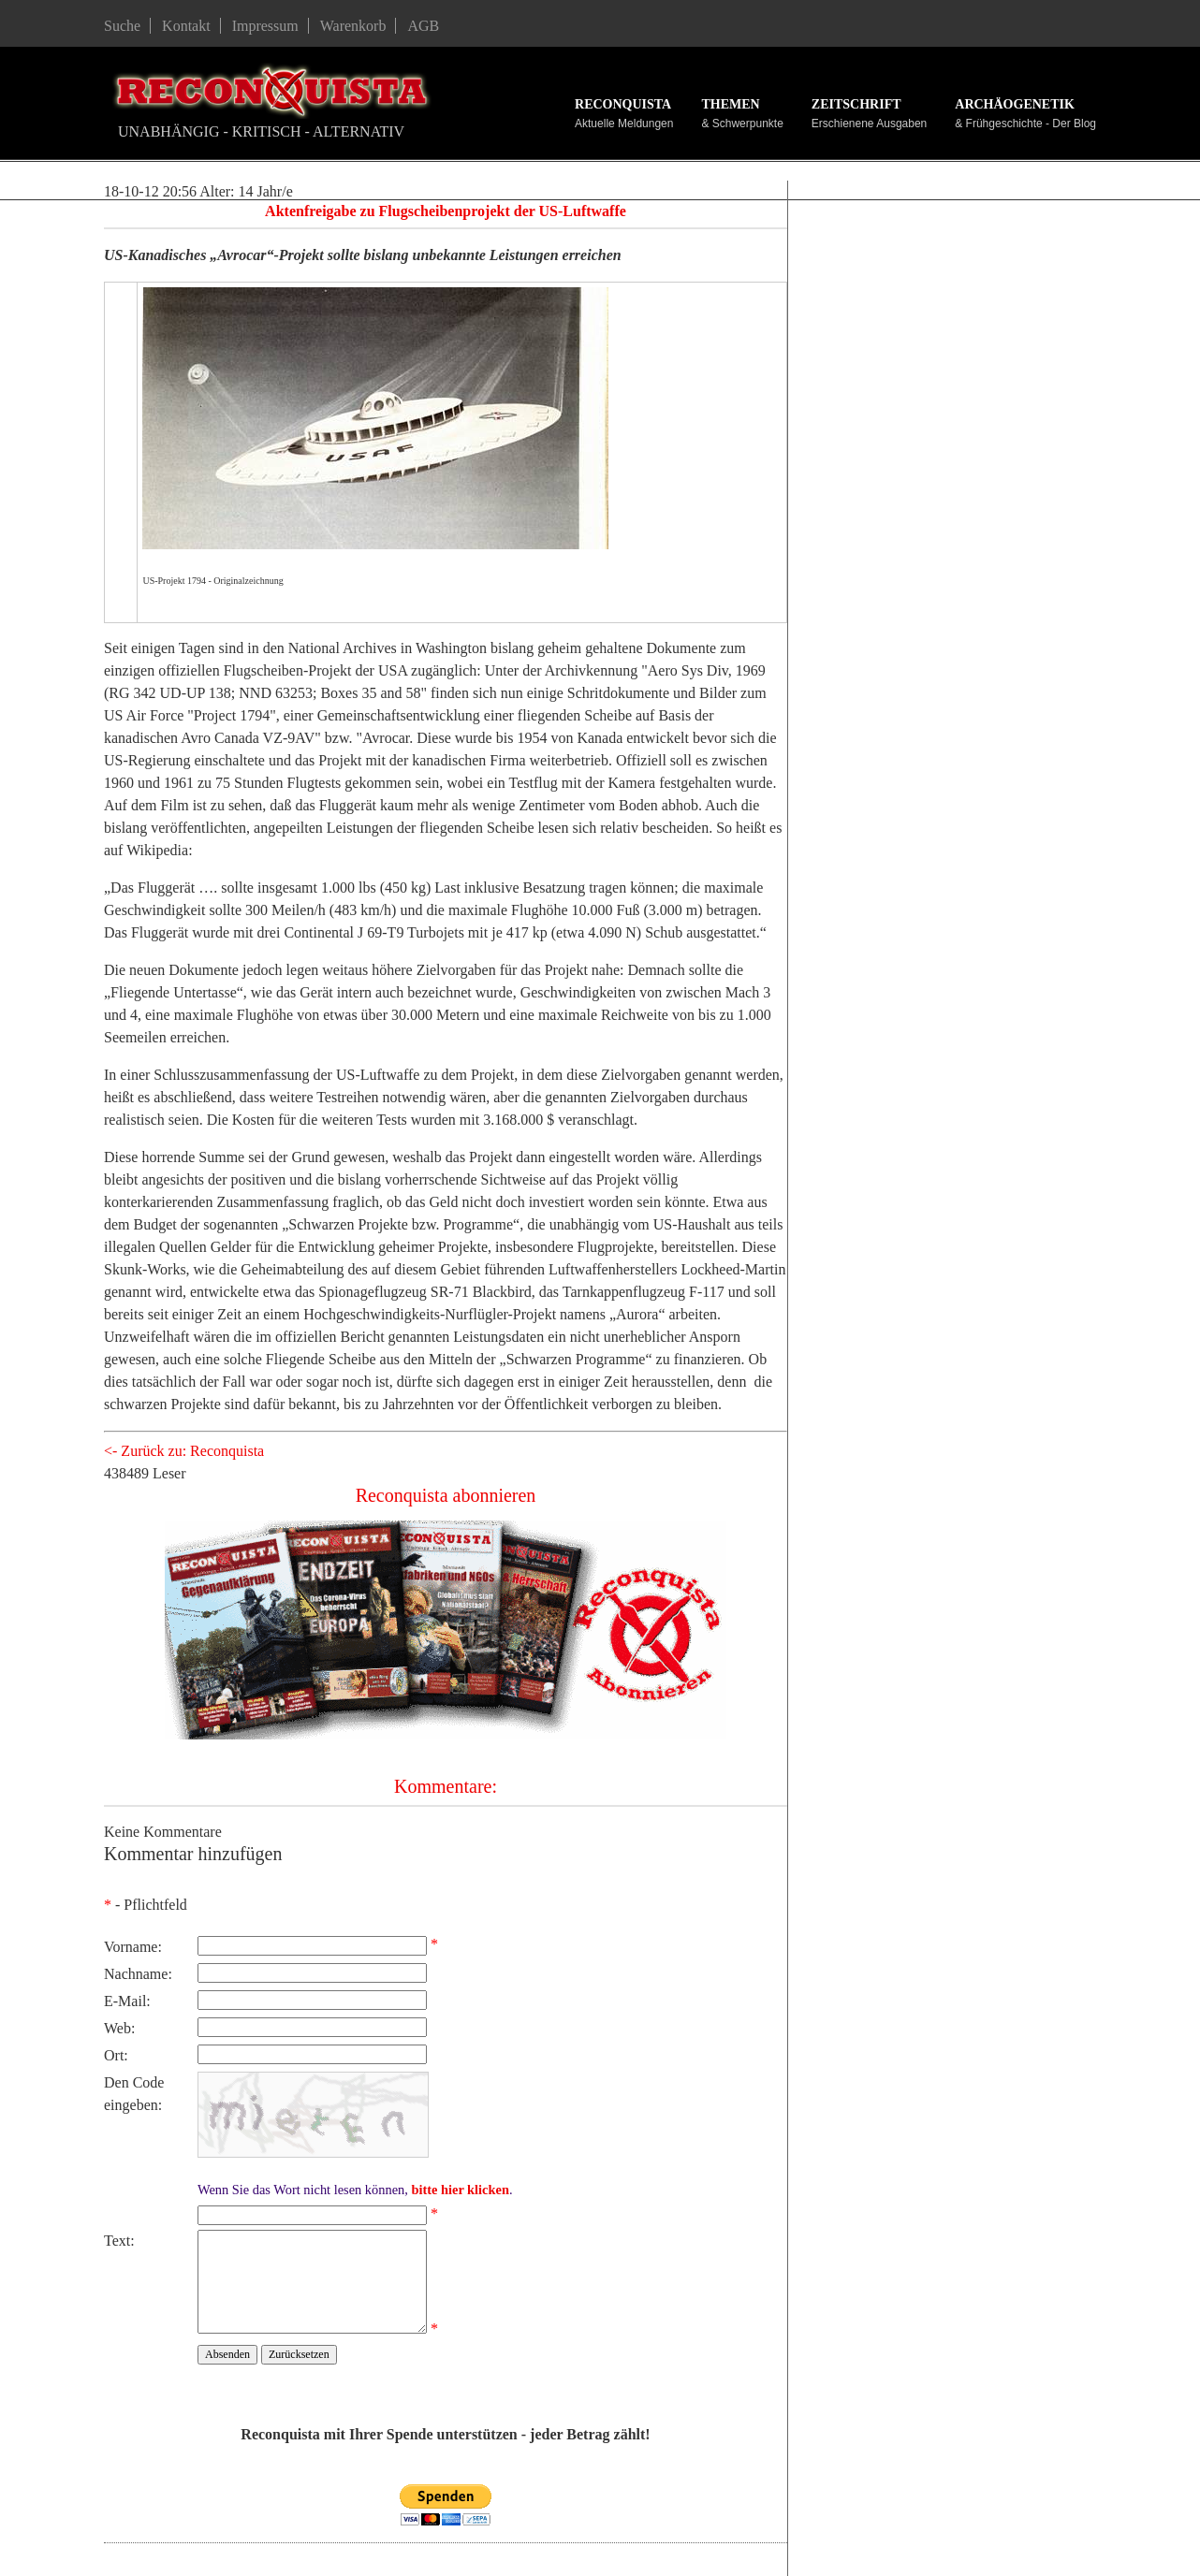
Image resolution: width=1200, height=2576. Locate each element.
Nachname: (138, 1974)
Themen (730, 104)
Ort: (116, 2055)
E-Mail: (127, 2001)
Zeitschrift (856, 104)
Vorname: (133, 1947)
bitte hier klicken (459, 2189)
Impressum (265, 26)
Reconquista (623, 104)
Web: (119, 2028)
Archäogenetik (1015, 104)
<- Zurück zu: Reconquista (184, 1451)
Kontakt (186, 26)
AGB (423, 26)
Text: (119, 2241)
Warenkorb (353, 26)
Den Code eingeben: (134, 2093)
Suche (122, 26)
